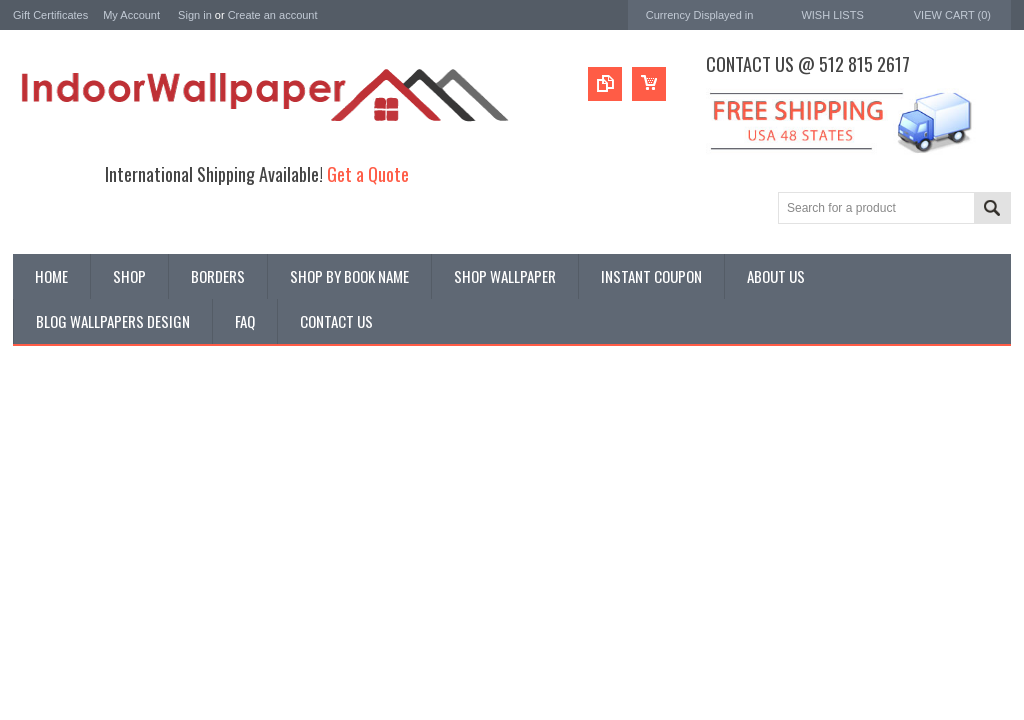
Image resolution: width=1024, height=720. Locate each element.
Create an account (273, 15)
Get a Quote (368, 173)
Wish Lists (832, 15)
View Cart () (952, 15)
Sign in (195, 15)
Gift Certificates (50, 15)
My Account (131, 15)
